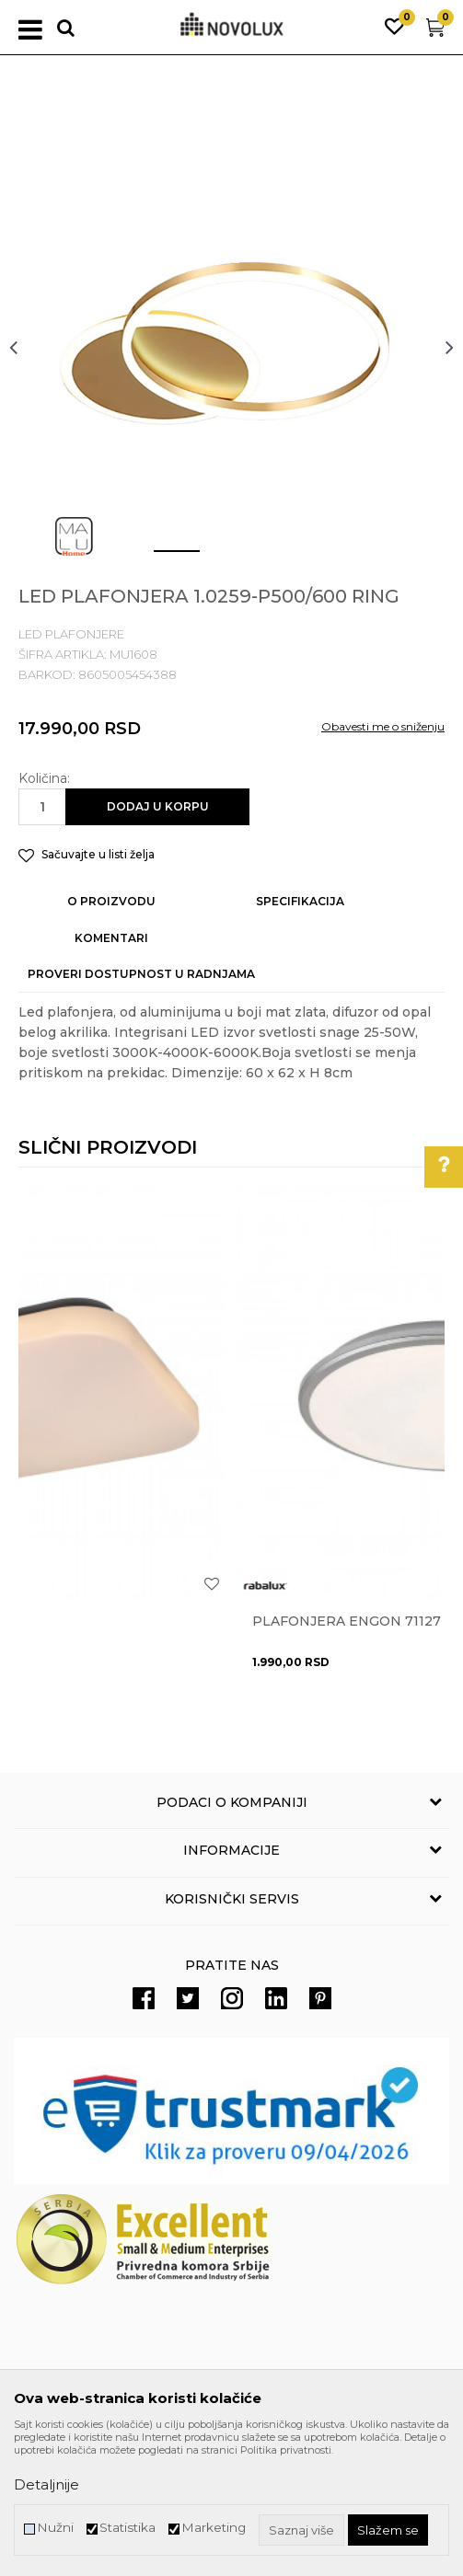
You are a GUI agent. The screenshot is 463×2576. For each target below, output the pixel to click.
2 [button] (218, 558)
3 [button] (273, 558)
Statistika (127, 2528)
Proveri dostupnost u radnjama (141, 974)
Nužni (55, 2528)
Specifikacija (300, 901)
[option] (231, 346)
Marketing (213, 2528)
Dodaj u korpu (158, 806)
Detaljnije (46, 2484)
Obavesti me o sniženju (383, 726)
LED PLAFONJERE (71, 634)
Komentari (111, 938)
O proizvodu (111, 901)
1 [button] (162, 558)
